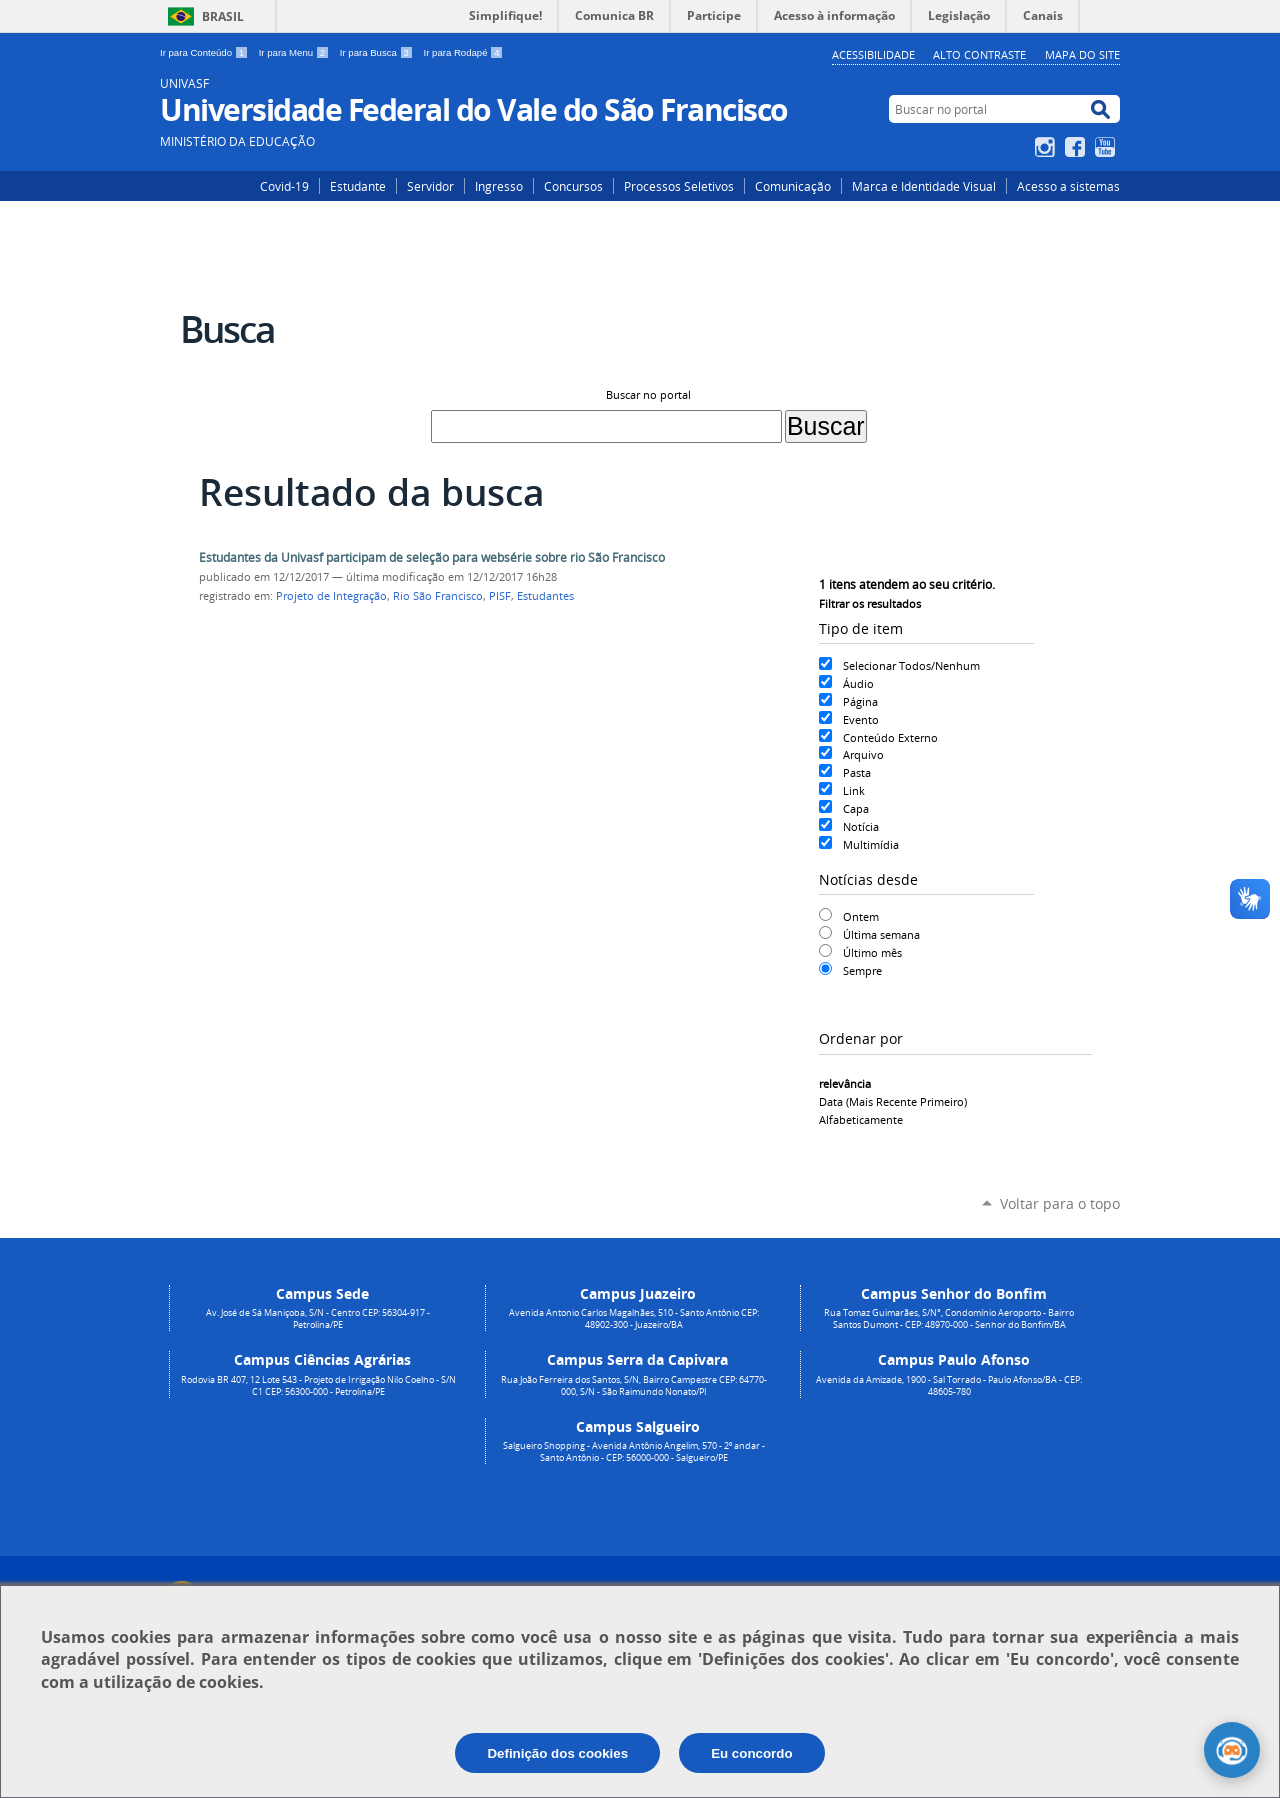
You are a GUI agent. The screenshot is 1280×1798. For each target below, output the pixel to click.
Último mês (872, 952)
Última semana (881, 934)
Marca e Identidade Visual (924, 186)
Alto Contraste (979, 54)
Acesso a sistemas (1068, 186)
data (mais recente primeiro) (893, 1101)
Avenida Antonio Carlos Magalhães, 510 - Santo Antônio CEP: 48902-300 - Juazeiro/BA (634, 1319)
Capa (856, 808)
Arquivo (863, 754)
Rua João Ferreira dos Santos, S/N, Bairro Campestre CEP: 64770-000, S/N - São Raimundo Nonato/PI (634, 1386)
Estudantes (545, 596)
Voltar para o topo (1060, 1203)
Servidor (430, 186)
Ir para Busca (378, 52)
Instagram (1047, 147)
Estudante (358, 186)
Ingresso (499, 186)
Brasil (223, 16)
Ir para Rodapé (464, 52)
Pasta (857, 772)
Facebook (1077, 147)
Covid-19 (284, 186)
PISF (500, 596)
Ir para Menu (295, 52)
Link (854, 790)
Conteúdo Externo (890, 737)
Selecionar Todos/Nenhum (911, 665)
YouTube (1107, 147)
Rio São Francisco (438, 596)
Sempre (862, 970)
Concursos (573, 186)
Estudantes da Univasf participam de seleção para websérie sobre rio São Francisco (432, 557)
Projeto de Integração (331, 596)
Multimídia (871, 844)
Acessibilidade (873, 54)
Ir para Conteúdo (205, 52)
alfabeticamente (861, 1119)
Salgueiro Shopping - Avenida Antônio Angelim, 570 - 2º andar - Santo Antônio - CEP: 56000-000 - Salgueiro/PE (634, 1452)
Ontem (861, 916)
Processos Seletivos (679, 186)
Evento (861, 719)
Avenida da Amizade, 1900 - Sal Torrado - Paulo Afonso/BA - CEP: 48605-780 (949, 1386)
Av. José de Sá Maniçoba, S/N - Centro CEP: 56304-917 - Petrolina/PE (318, 1319)
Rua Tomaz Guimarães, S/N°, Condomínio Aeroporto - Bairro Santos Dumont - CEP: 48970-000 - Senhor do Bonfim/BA (949, 1319)
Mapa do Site (1082, 54)
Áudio (858, 683)
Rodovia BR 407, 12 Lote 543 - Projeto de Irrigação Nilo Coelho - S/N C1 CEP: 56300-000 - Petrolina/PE (318, 1386)
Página (860, 701)
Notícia (861, 826)
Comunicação (793, 186)
